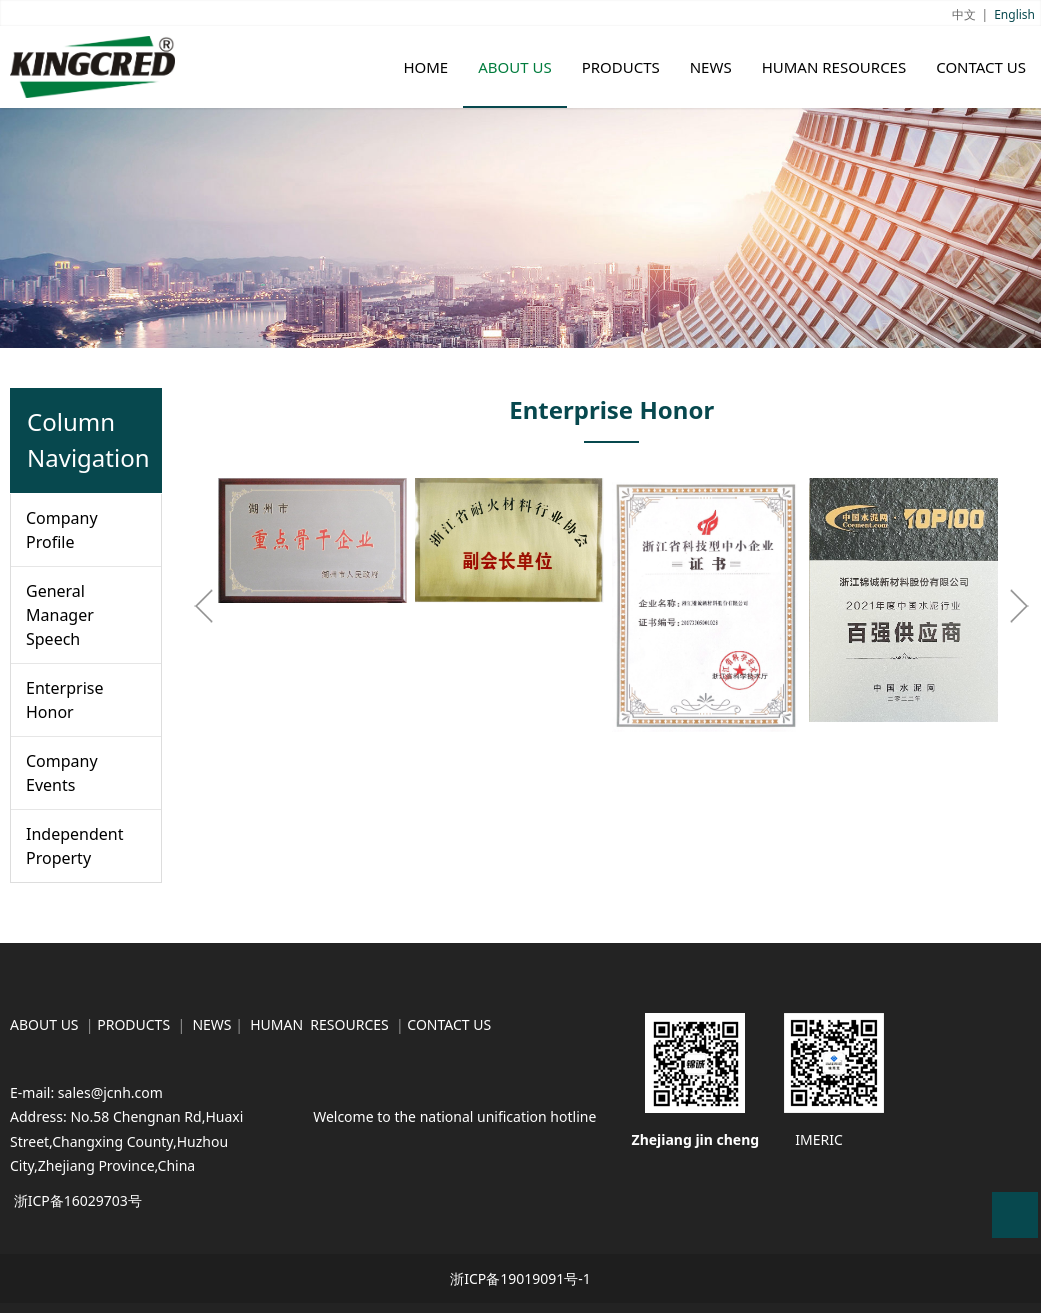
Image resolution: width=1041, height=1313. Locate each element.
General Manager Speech (60, 615)
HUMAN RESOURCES (834, 67)
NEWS (711, 67)
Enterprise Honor (64, 700)
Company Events (62, 773)
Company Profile (62, 530)
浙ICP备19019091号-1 (520, 1278)
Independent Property (74, 846)
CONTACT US (981, 67)
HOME (425, 67)
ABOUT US (514, 67)
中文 (964, 14)
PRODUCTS (621, 67)
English (1014, 14)
